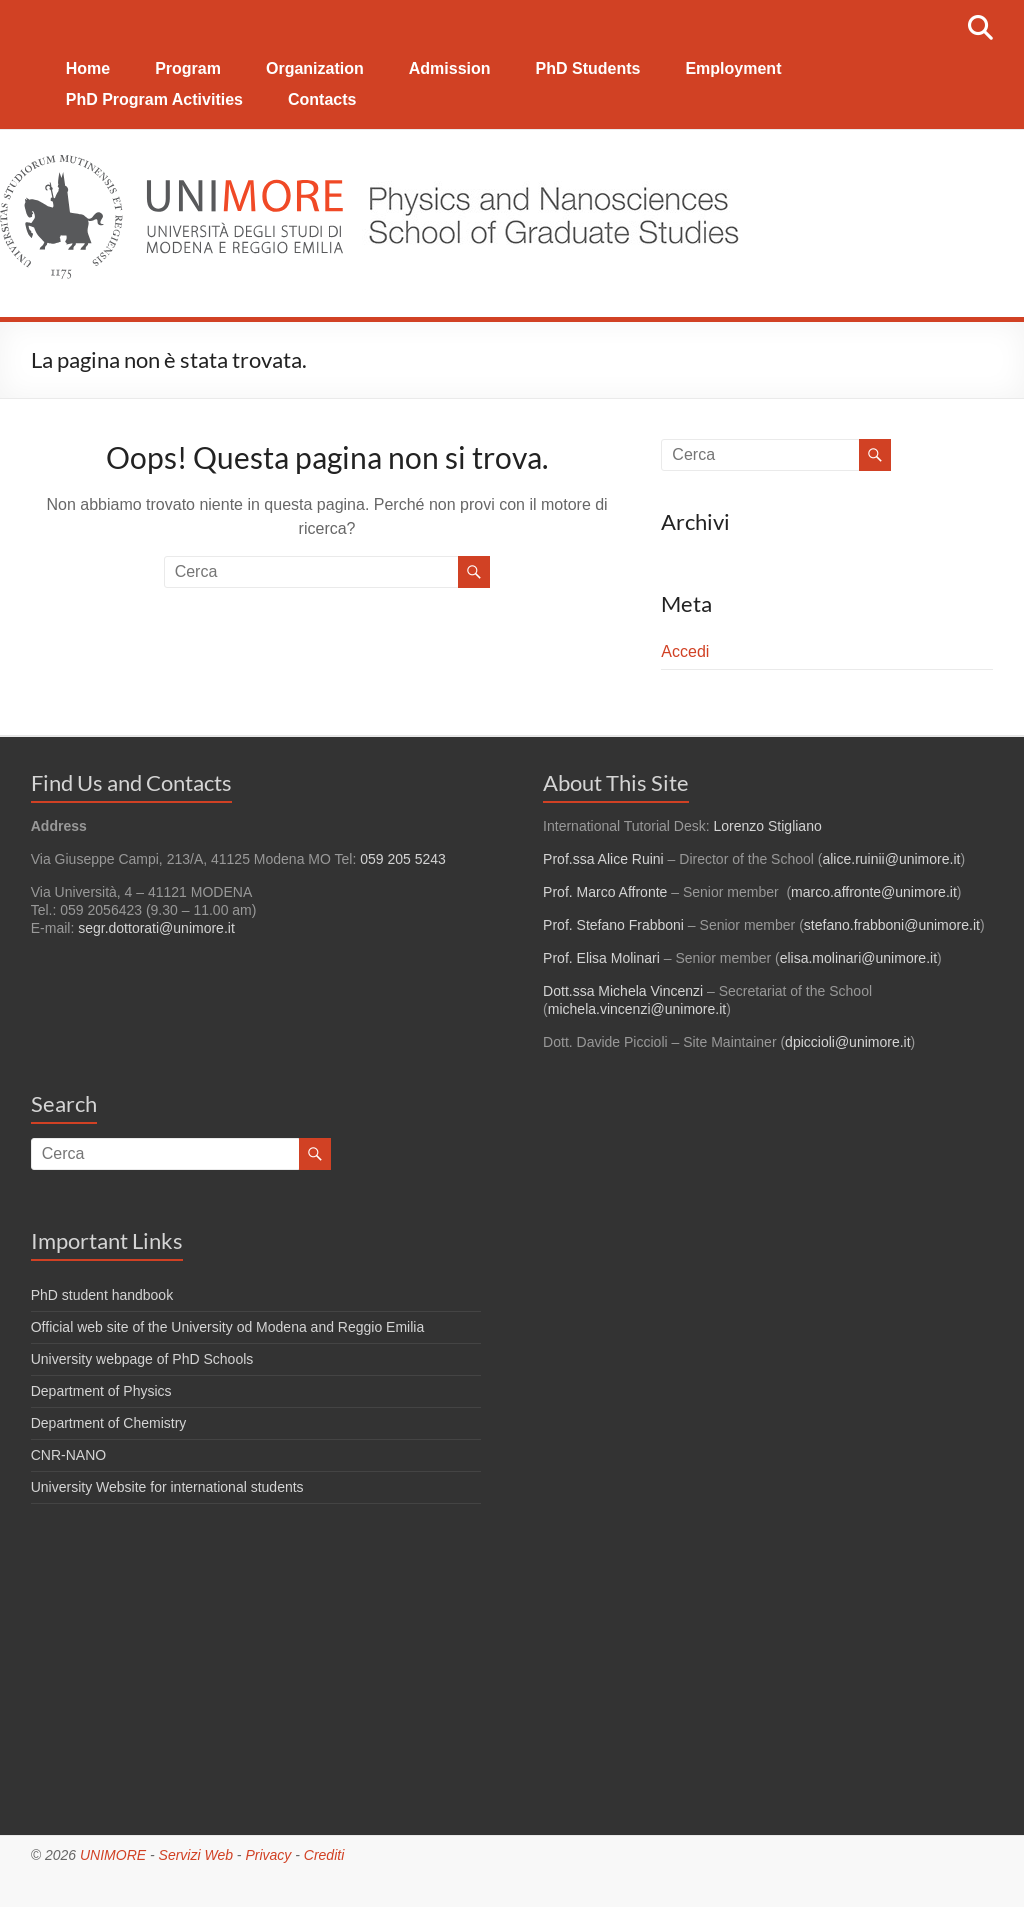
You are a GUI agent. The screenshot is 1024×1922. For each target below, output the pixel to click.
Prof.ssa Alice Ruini (603, 859)
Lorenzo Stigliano (768, 826)
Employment (733, 68)
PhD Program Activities (154, 99)
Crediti (324, 1855)
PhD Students (588, 68)
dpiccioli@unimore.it (847, 1042)
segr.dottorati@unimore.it (156, 928)
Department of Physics (101, 1391)
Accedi (685, 651)
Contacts (322, 99)
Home (88, 68)
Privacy (268, 1855)
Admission (450, 68)
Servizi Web (196, 1855)
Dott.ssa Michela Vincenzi (623, 991)
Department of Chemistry (109, 1423)
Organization (315, 68)
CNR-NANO (68, 1455)
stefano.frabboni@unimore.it (892, 925)
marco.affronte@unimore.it (874, 892)
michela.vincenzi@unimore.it (637, 1009)
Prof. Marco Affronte (605, 892)
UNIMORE (113, 1855)
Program (188, 68)
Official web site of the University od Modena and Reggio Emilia (228, 1327)
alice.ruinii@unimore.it (891, 859)
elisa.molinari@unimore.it (858, 958)
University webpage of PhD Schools (142, 1359)
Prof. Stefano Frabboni (613, 925)
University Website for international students (167, 1487)
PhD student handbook (102, 1295)
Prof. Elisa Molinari (601, 958)
